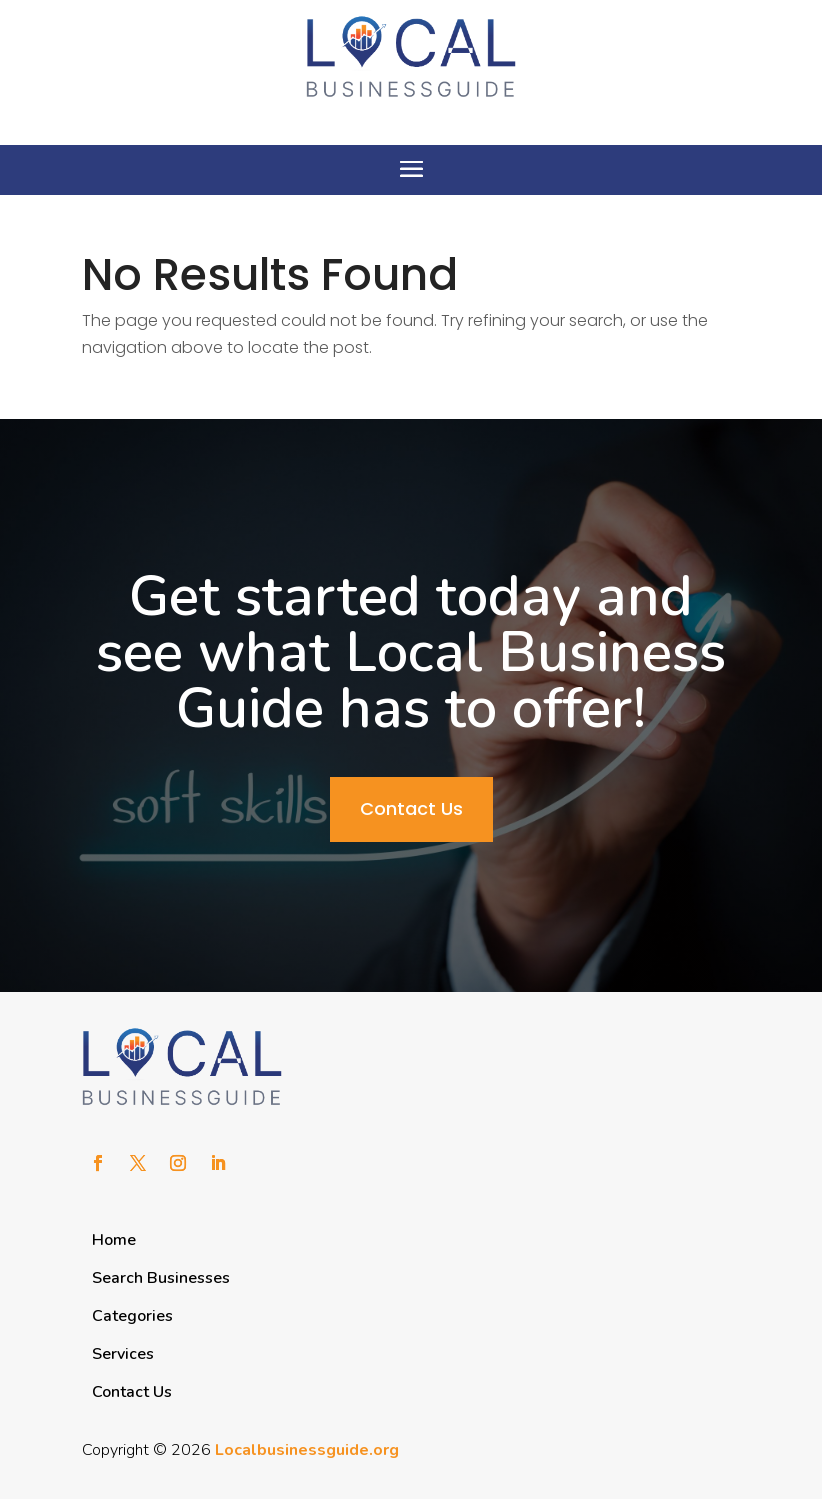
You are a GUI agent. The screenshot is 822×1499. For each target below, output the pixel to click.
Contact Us (411, 808)
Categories (132, 1316)
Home (114, 1240)
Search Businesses (161, 1278)
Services (123, 1354)
